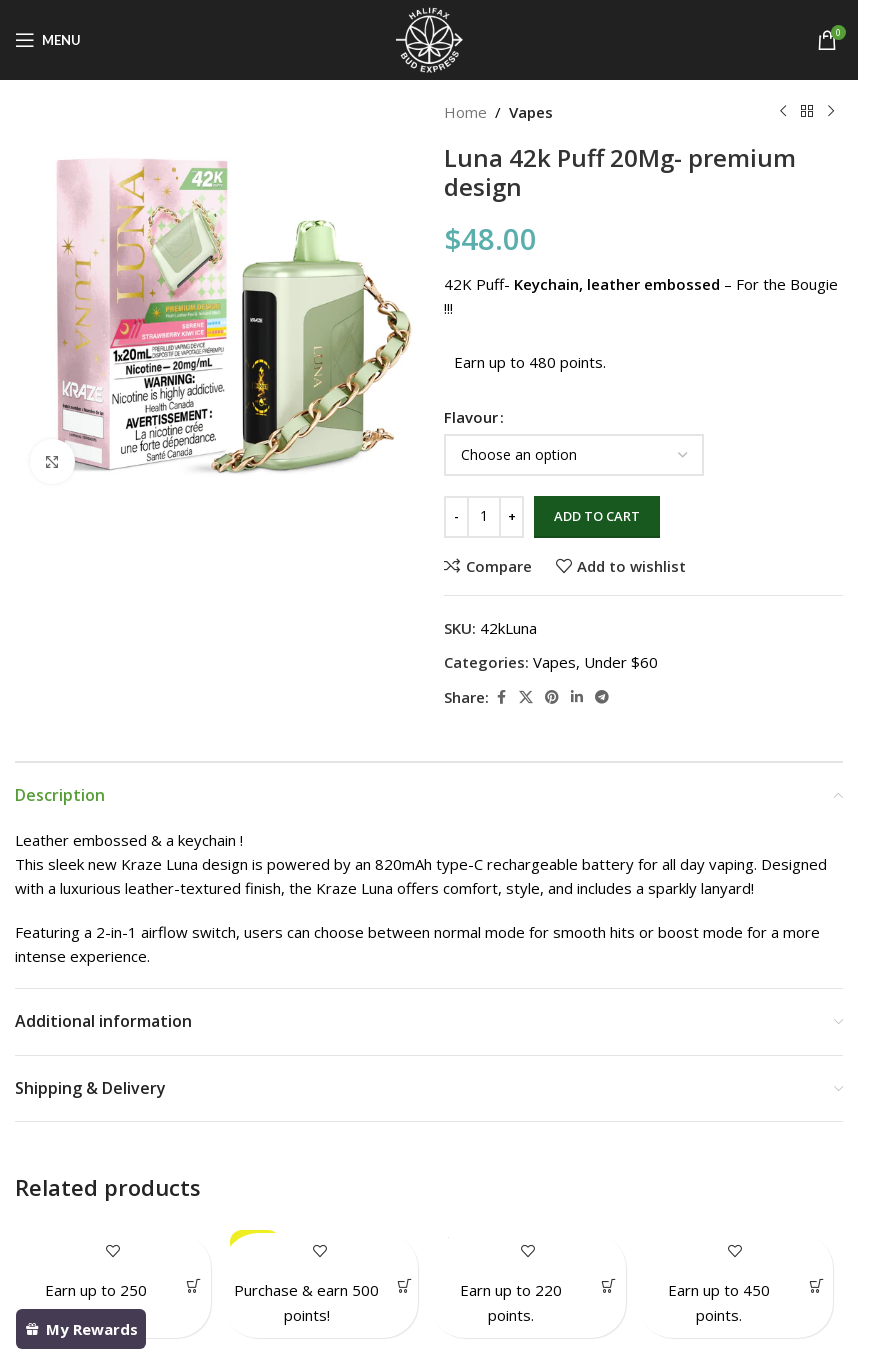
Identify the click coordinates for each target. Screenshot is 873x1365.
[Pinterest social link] (552, 697)
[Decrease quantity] (456, 517)
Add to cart (597, 516)
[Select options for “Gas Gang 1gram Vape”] (194, 1285)
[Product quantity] (484, 517)
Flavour (471, 417)
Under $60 (621, 662)
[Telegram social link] (602, 697)
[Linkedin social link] (577, 697)
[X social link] (526, 697)
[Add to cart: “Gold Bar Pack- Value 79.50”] (404, 1285)
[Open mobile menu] (48, 40)
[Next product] (831, 112)
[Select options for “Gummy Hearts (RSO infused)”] (609, 1285)
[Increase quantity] (511, 517)
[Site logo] (429, 38)
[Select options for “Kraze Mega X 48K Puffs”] (816, 1285)
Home (465, 112)
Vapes (531, 112)
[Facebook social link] (501, 697)
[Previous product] (783, 112)
